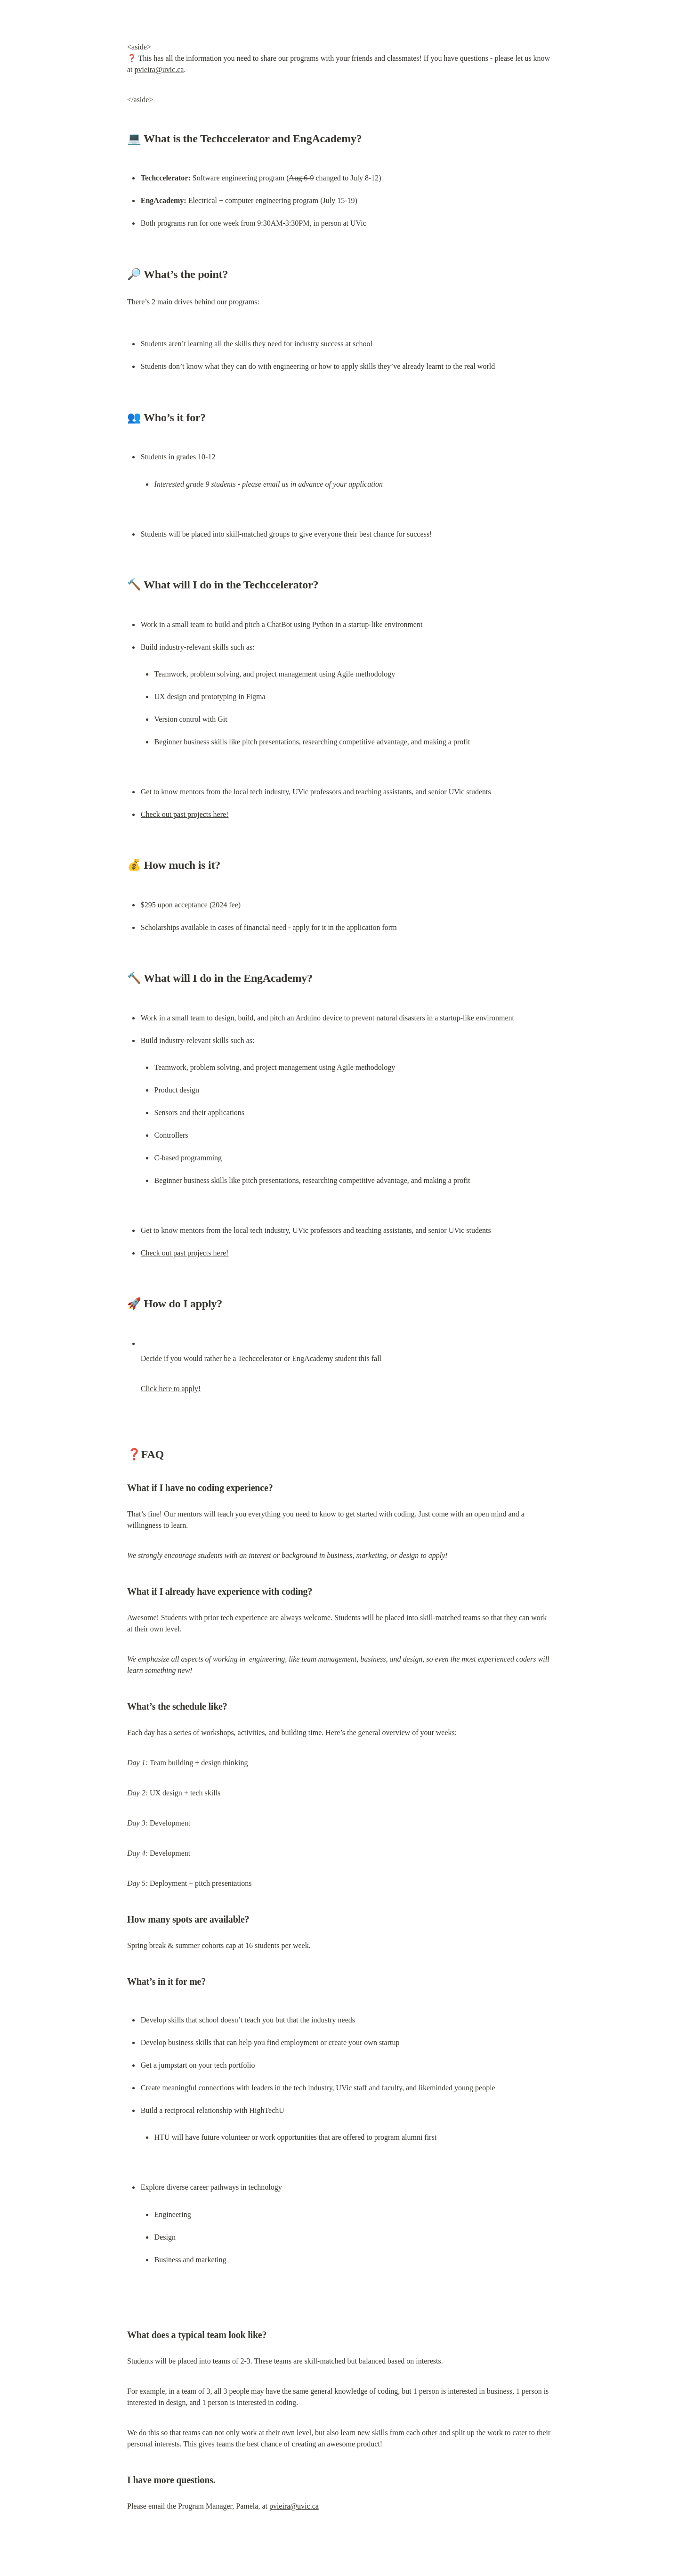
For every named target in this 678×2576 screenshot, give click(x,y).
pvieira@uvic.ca (159, 69)
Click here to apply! (171, 1389)
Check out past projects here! (185, 814)
